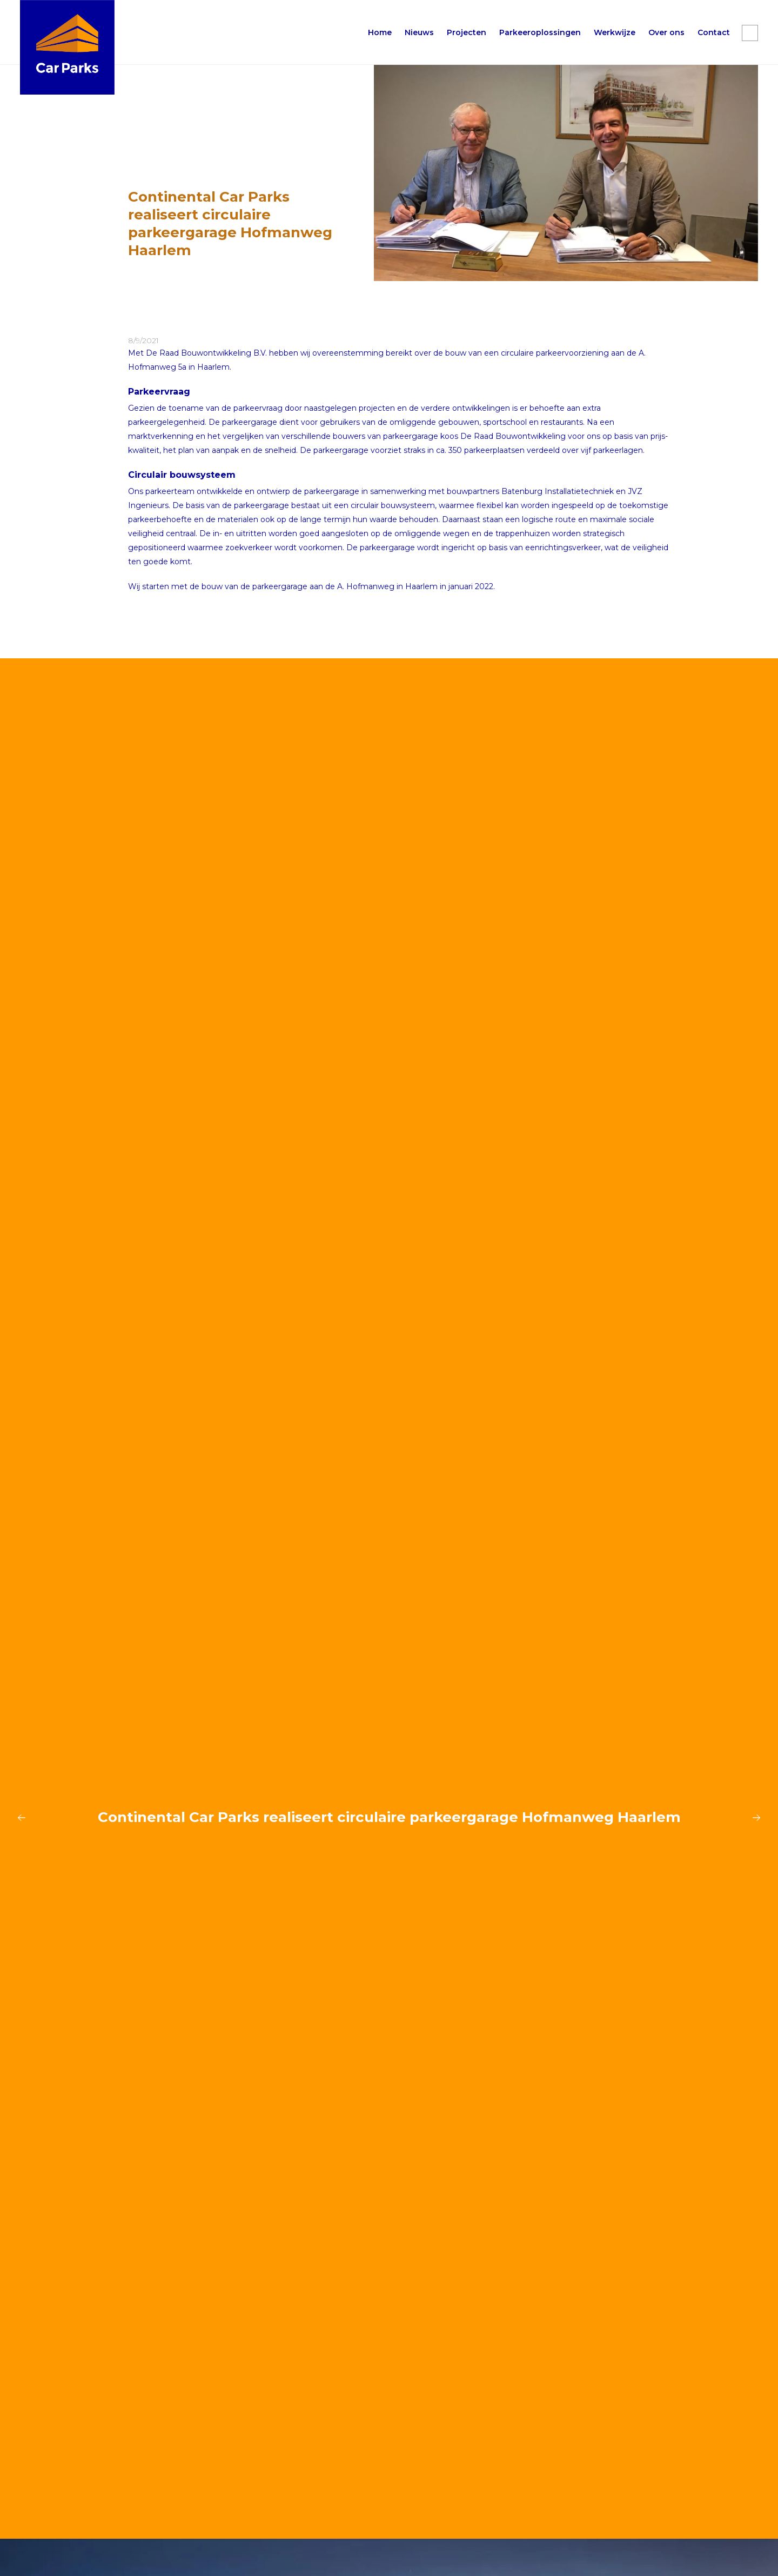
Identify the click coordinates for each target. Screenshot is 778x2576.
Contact (713, 32)
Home (380, 32)
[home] (67, 47)
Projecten (466, 32)
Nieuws (419, 32)
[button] (540, 32)
